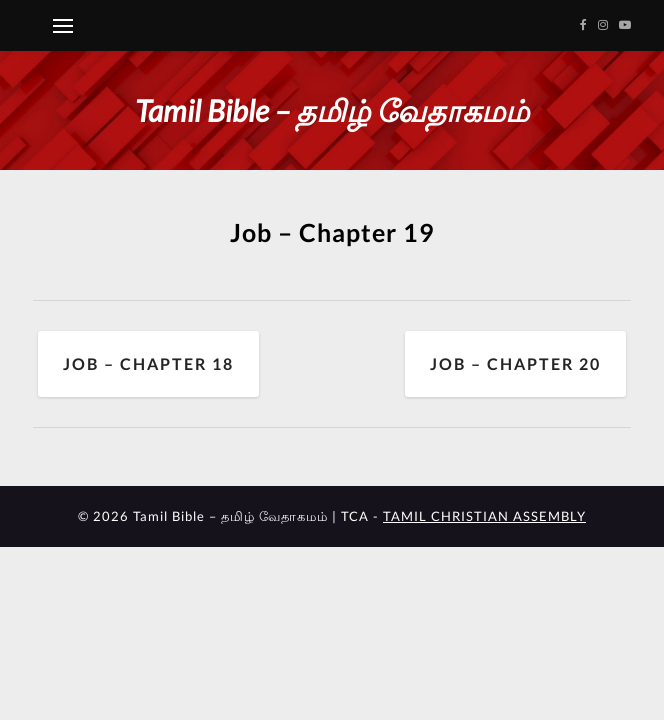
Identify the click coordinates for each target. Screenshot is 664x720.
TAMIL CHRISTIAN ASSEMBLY (484, 516)
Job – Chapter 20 (515, 363)
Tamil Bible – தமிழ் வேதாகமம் (332, 110)
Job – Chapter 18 (148, 363)
